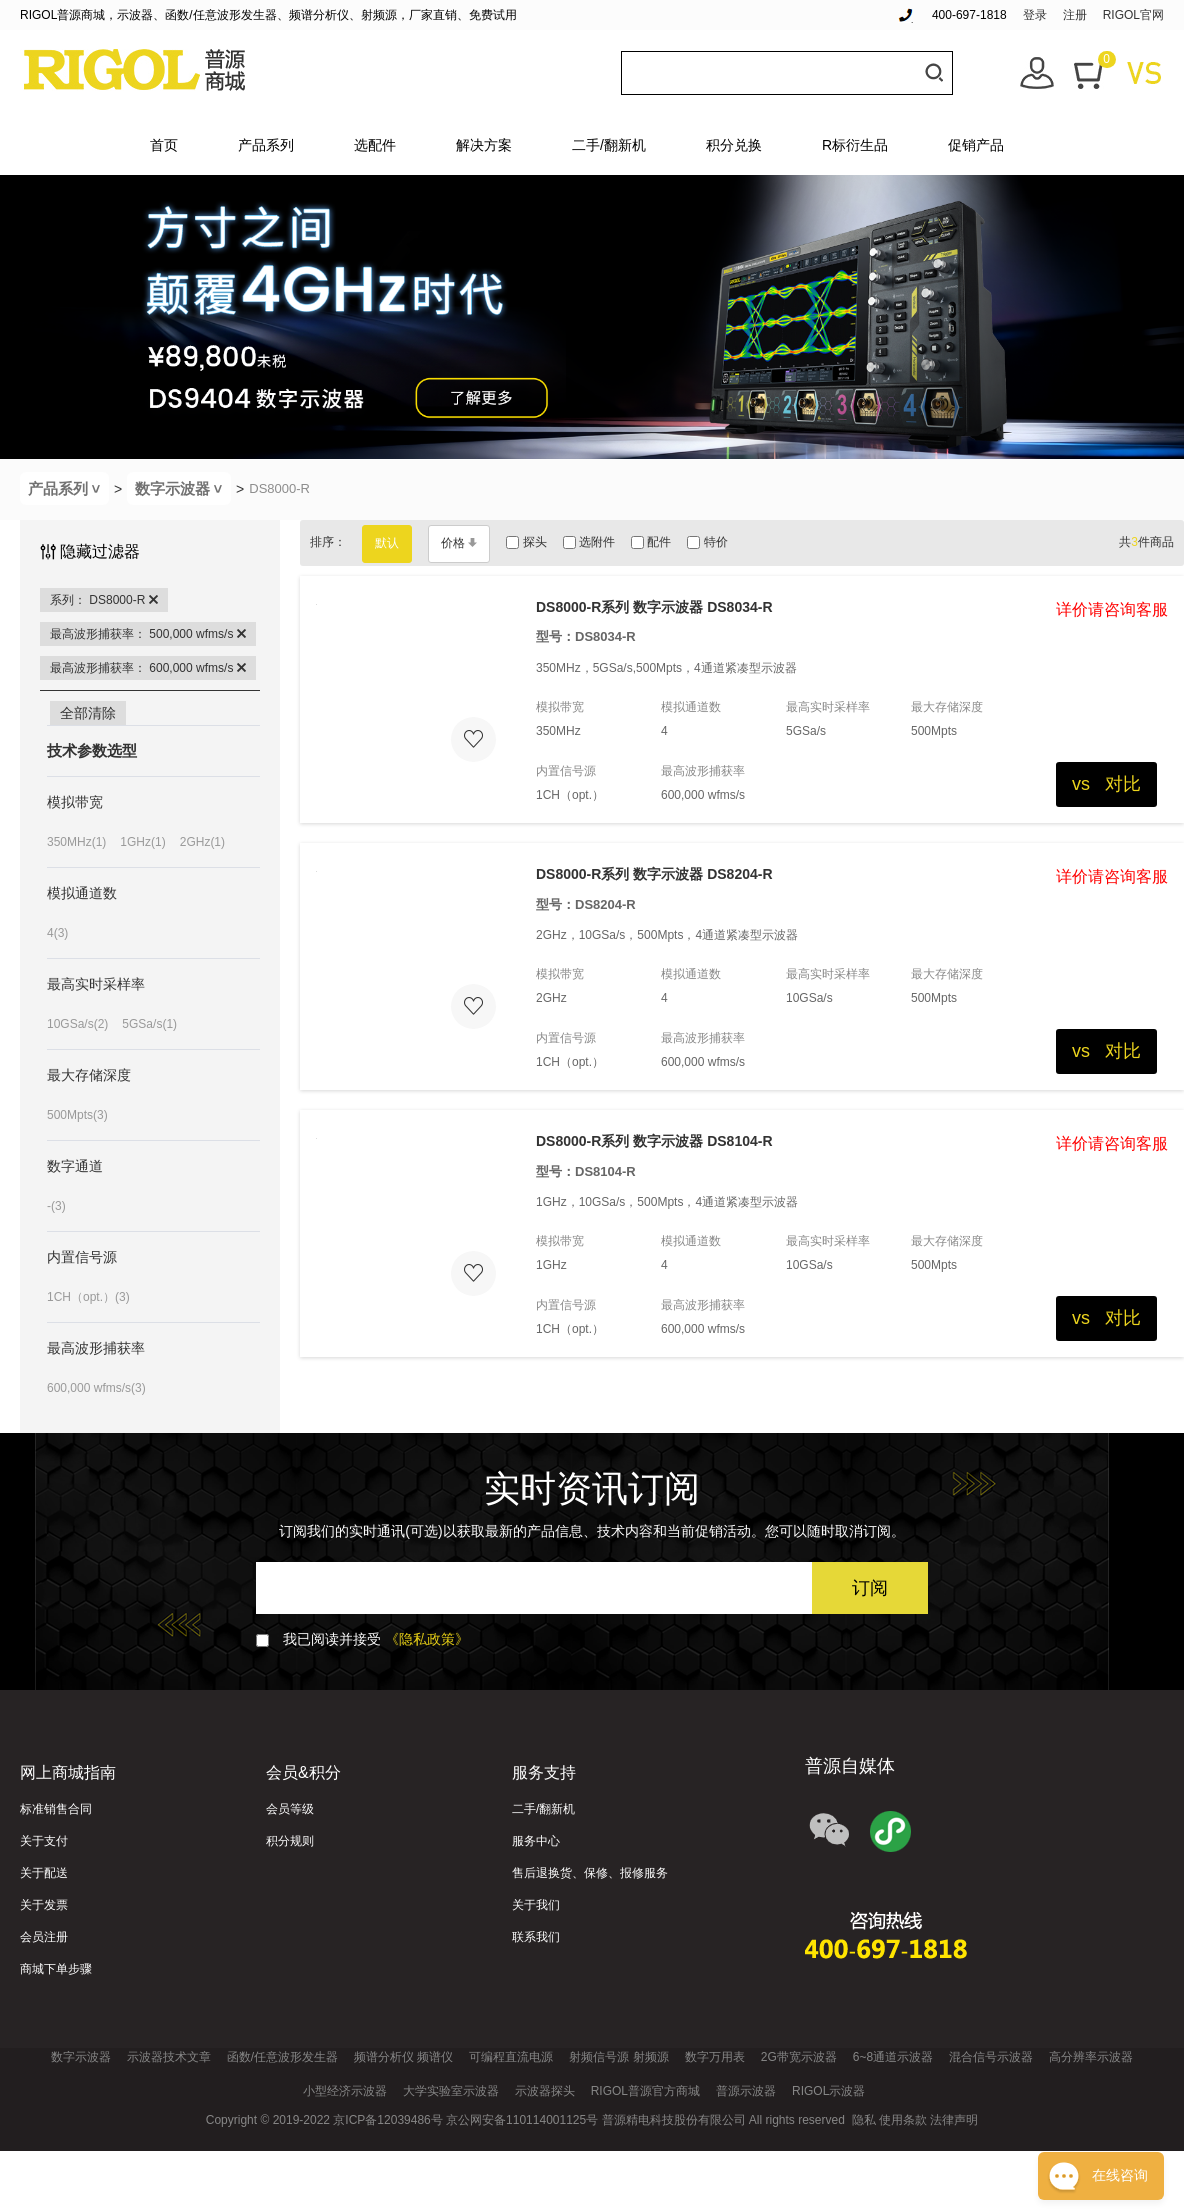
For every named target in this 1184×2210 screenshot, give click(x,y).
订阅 (870, 1588)
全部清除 (88, 713)
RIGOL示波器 (828, 2091)
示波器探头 (545, 2091)
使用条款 (903, 2120)
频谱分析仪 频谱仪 (403, 2057)
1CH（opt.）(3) (88, 1297)
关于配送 (44, 1873)
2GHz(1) (202, 842)
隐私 (864, 2120)
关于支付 (44, 1841)
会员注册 (44, 1937)
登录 (1035, 15)
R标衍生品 (855, 145)
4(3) (57, 933)
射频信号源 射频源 (618, 2057)
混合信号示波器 (991, 2057)
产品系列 (266, 145)
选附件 (589, 542)
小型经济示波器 (345, 2091)
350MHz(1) (76, 842)
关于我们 (536, 1905)
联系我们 (536, 1937)
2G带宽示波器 (799, 2057)
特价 (707, 542)
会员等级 (290, 1809)
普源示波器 (746, 2091)
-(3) (56, 1206)
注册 (1075, 15)
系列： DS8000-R (104, 600)
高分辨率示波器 (1091, 2057)
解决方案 (484, 145)
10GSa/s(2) (77, 1024)
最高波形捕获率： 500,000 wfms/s (148, 634)
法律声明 (954, 2120)
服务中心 (536, 1841)
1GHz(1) (142, 842)
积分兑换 (734, 145)
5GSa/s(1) (149, 1024)
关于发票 (44, 1905)
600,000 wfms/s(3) (96, 1388)
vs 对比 (1106, 784)
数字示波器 (183, 488)
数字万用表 (715, 2057)
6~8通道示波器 (893, 2057)
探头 (526, 542)
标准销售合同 (56, 1809)
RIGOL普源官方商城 (645, 2091)
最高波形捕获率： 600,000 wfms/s (148, 668)
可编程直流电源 (511, 2057)
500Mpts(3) (77, 1115)
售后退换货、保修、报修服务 (590, 1873)
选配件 (375, 145)
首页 (164, 145)
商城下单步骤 (56, 1969)
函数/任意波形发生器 (282, 2057)
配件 (651, 542)
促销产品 (976, 145)
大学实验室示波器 (451, 2091)
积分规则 (290, 1841)
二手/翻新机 (609, 145)
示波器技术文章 (169, 2057)
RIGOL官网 (1133, 15)
